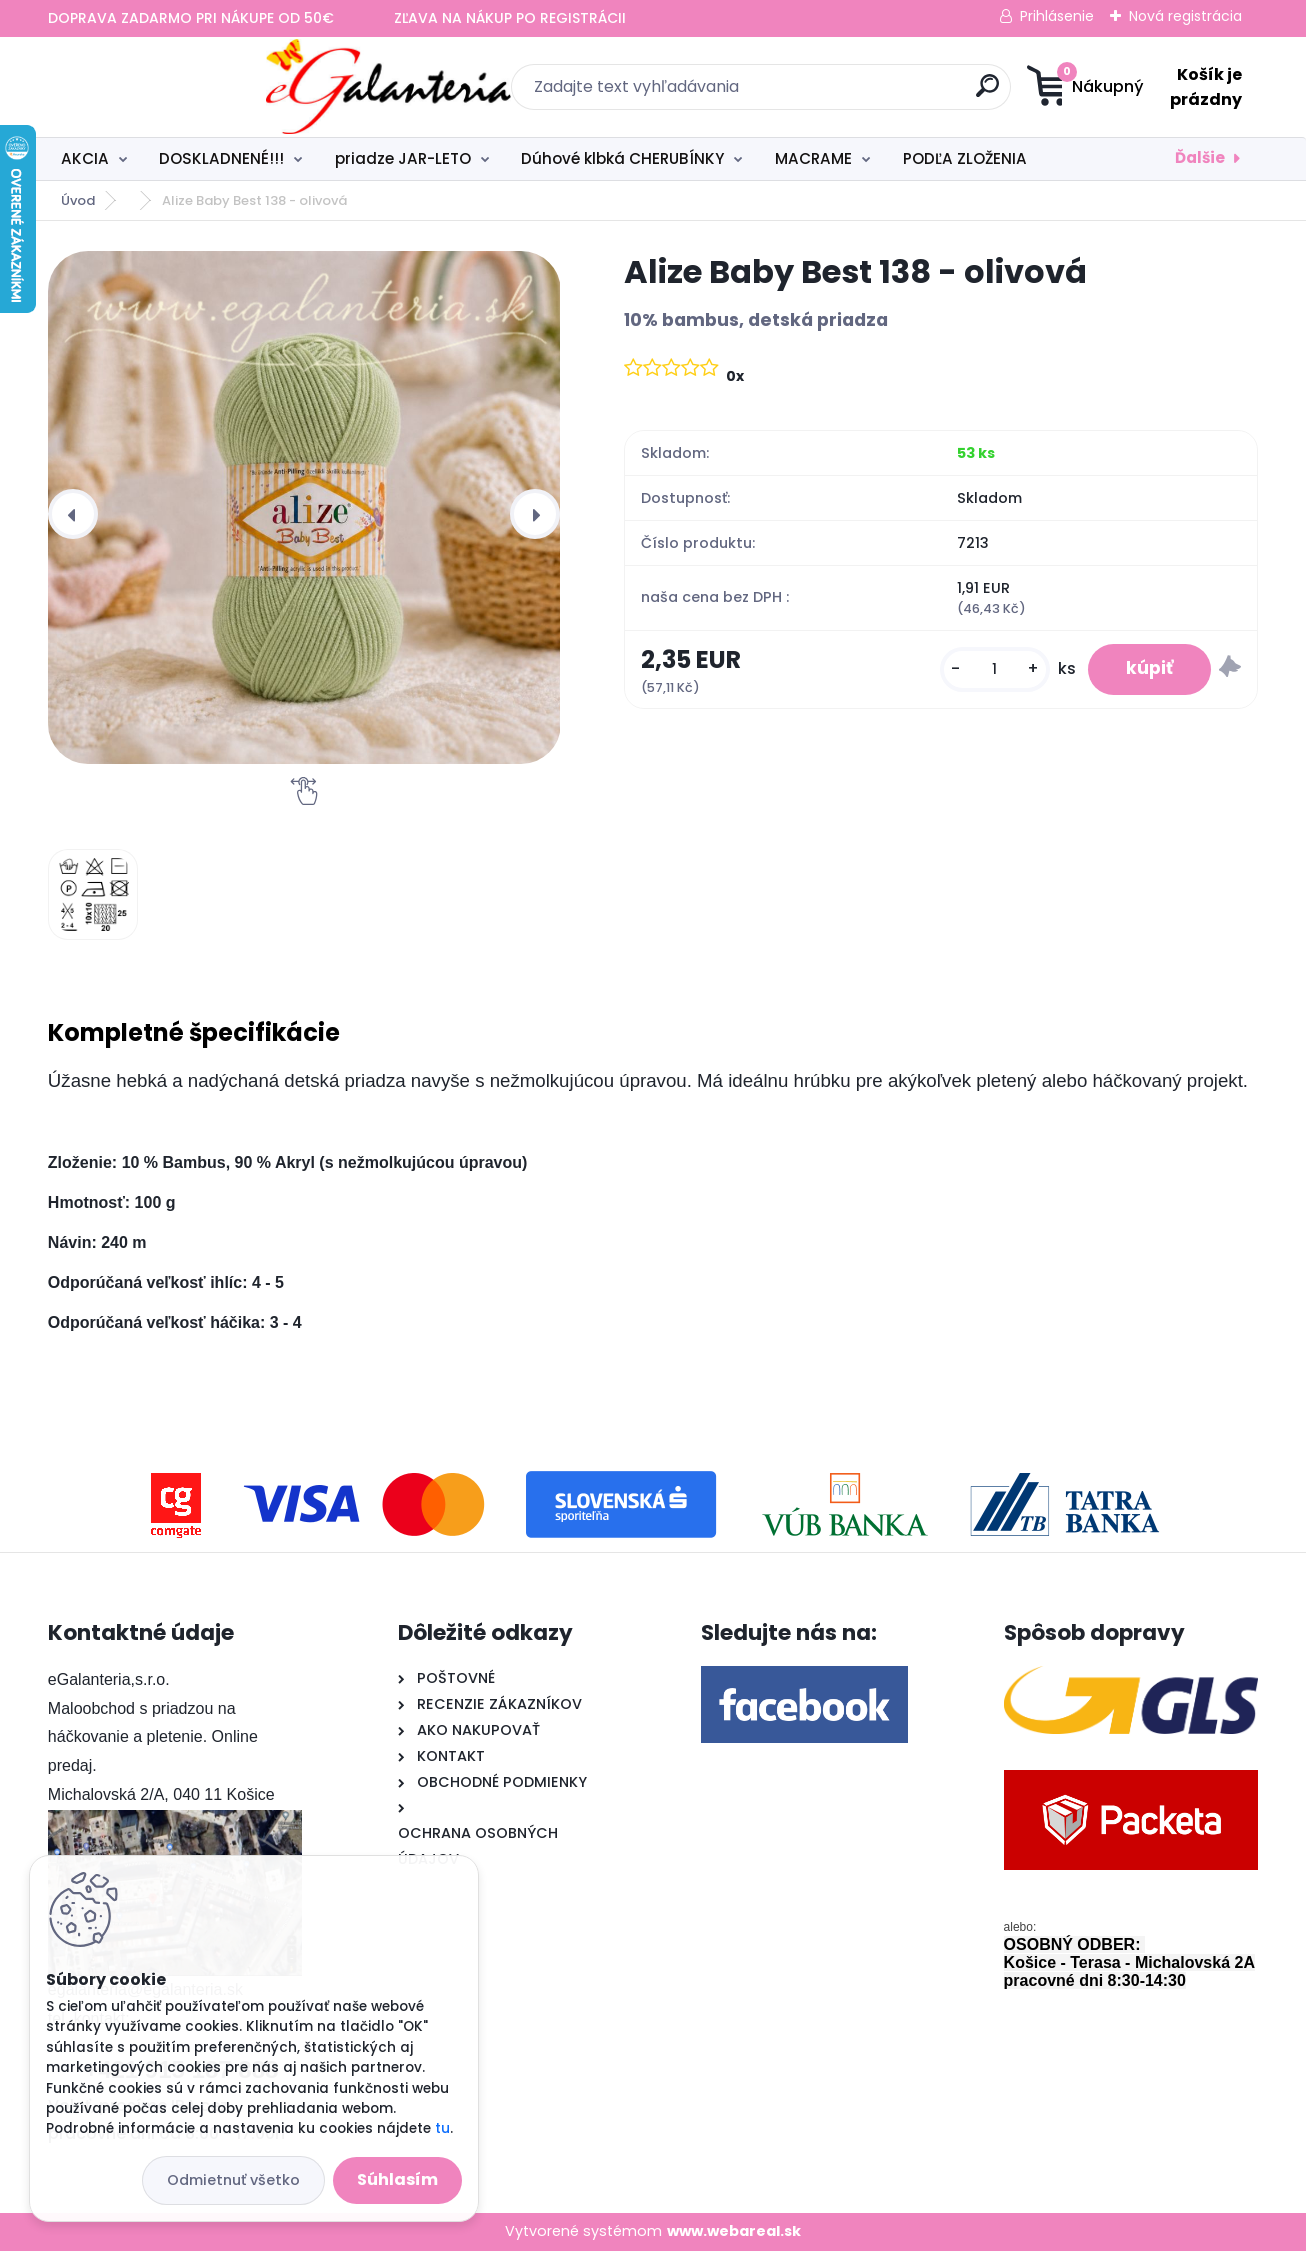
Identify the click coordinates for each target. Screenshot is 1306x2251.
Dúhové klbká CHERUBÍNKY (622, 158)
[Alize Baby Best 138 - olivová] (304, 507)
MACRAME (813, 158)
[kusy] (991, 669)
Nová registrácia (1185, 16)
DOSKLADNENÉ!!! (221, 158)
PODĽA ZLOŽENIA (965, 158)
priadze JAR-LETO (403, 158)
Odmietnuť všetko (233, 2180)
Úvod (78, 200)
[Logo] (170, 87)
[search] (848, 93)
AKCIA (85, 158)
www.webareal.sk (734, 2231)
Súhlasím (397, 2179)
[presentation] (73, 514)
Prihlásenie (1057, 16)
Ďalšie (1200, 157)
